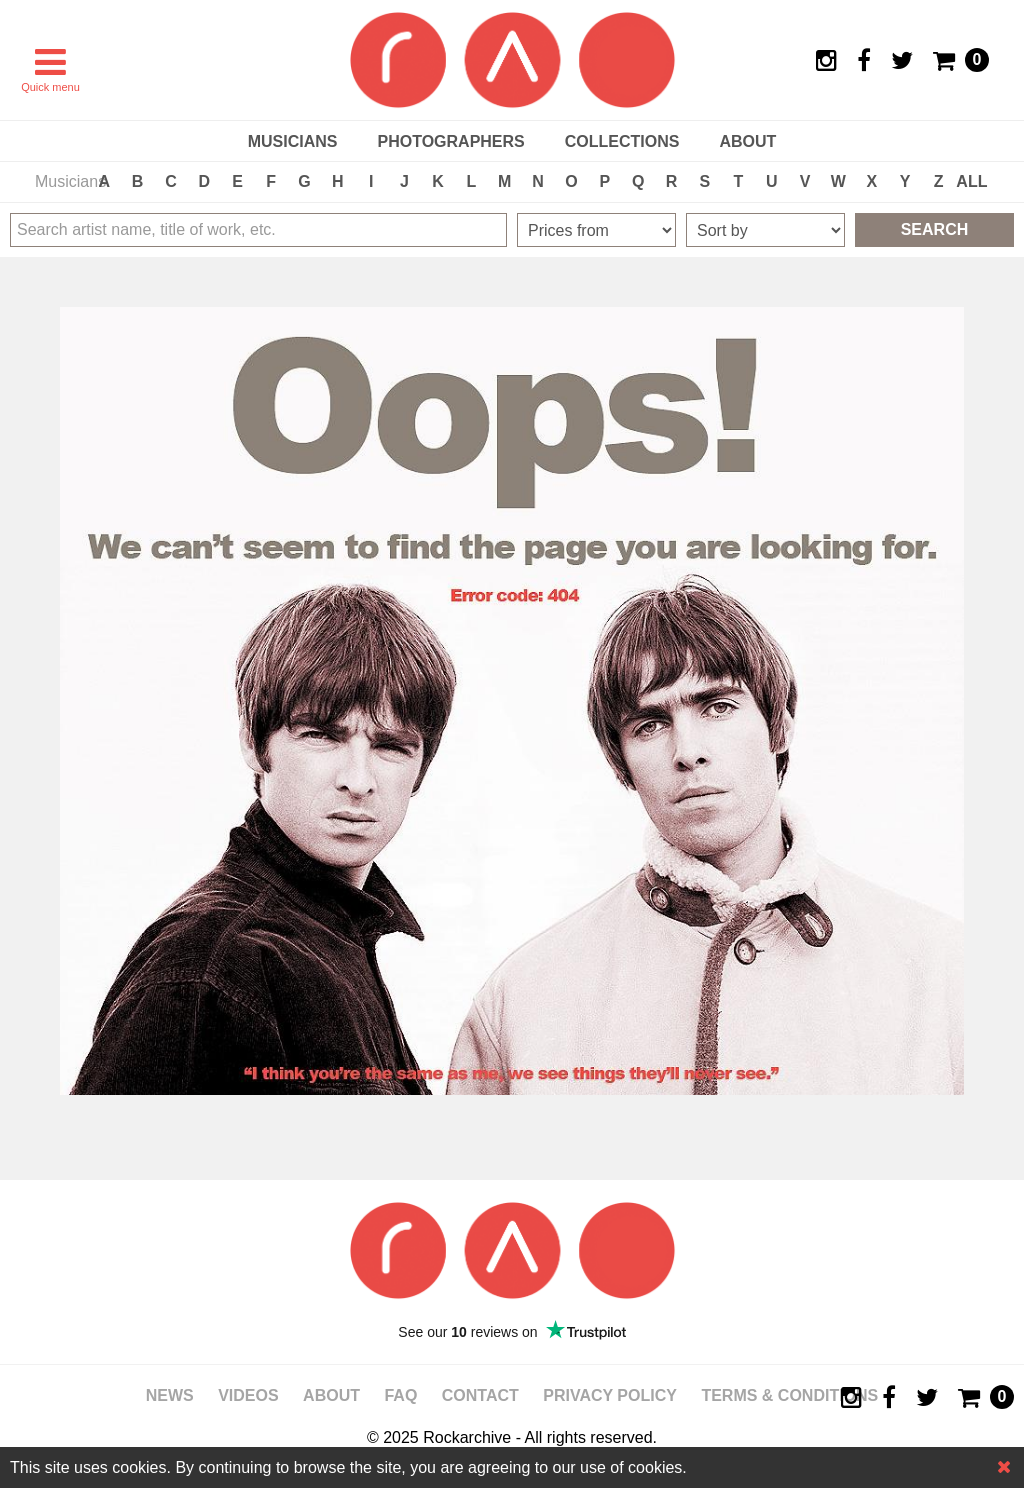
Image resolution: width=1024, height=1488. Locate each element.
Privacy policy (610, 1395)
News (170, 1395)
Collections (622, 141)
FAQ (400, 1395)
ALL (971, 181)
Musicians (293, 141)
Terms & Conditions (789, 1395)
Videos (248, 1395)
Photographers (450, 141)
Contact (480, 1395)
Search (935, 229)
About (747, 141)
